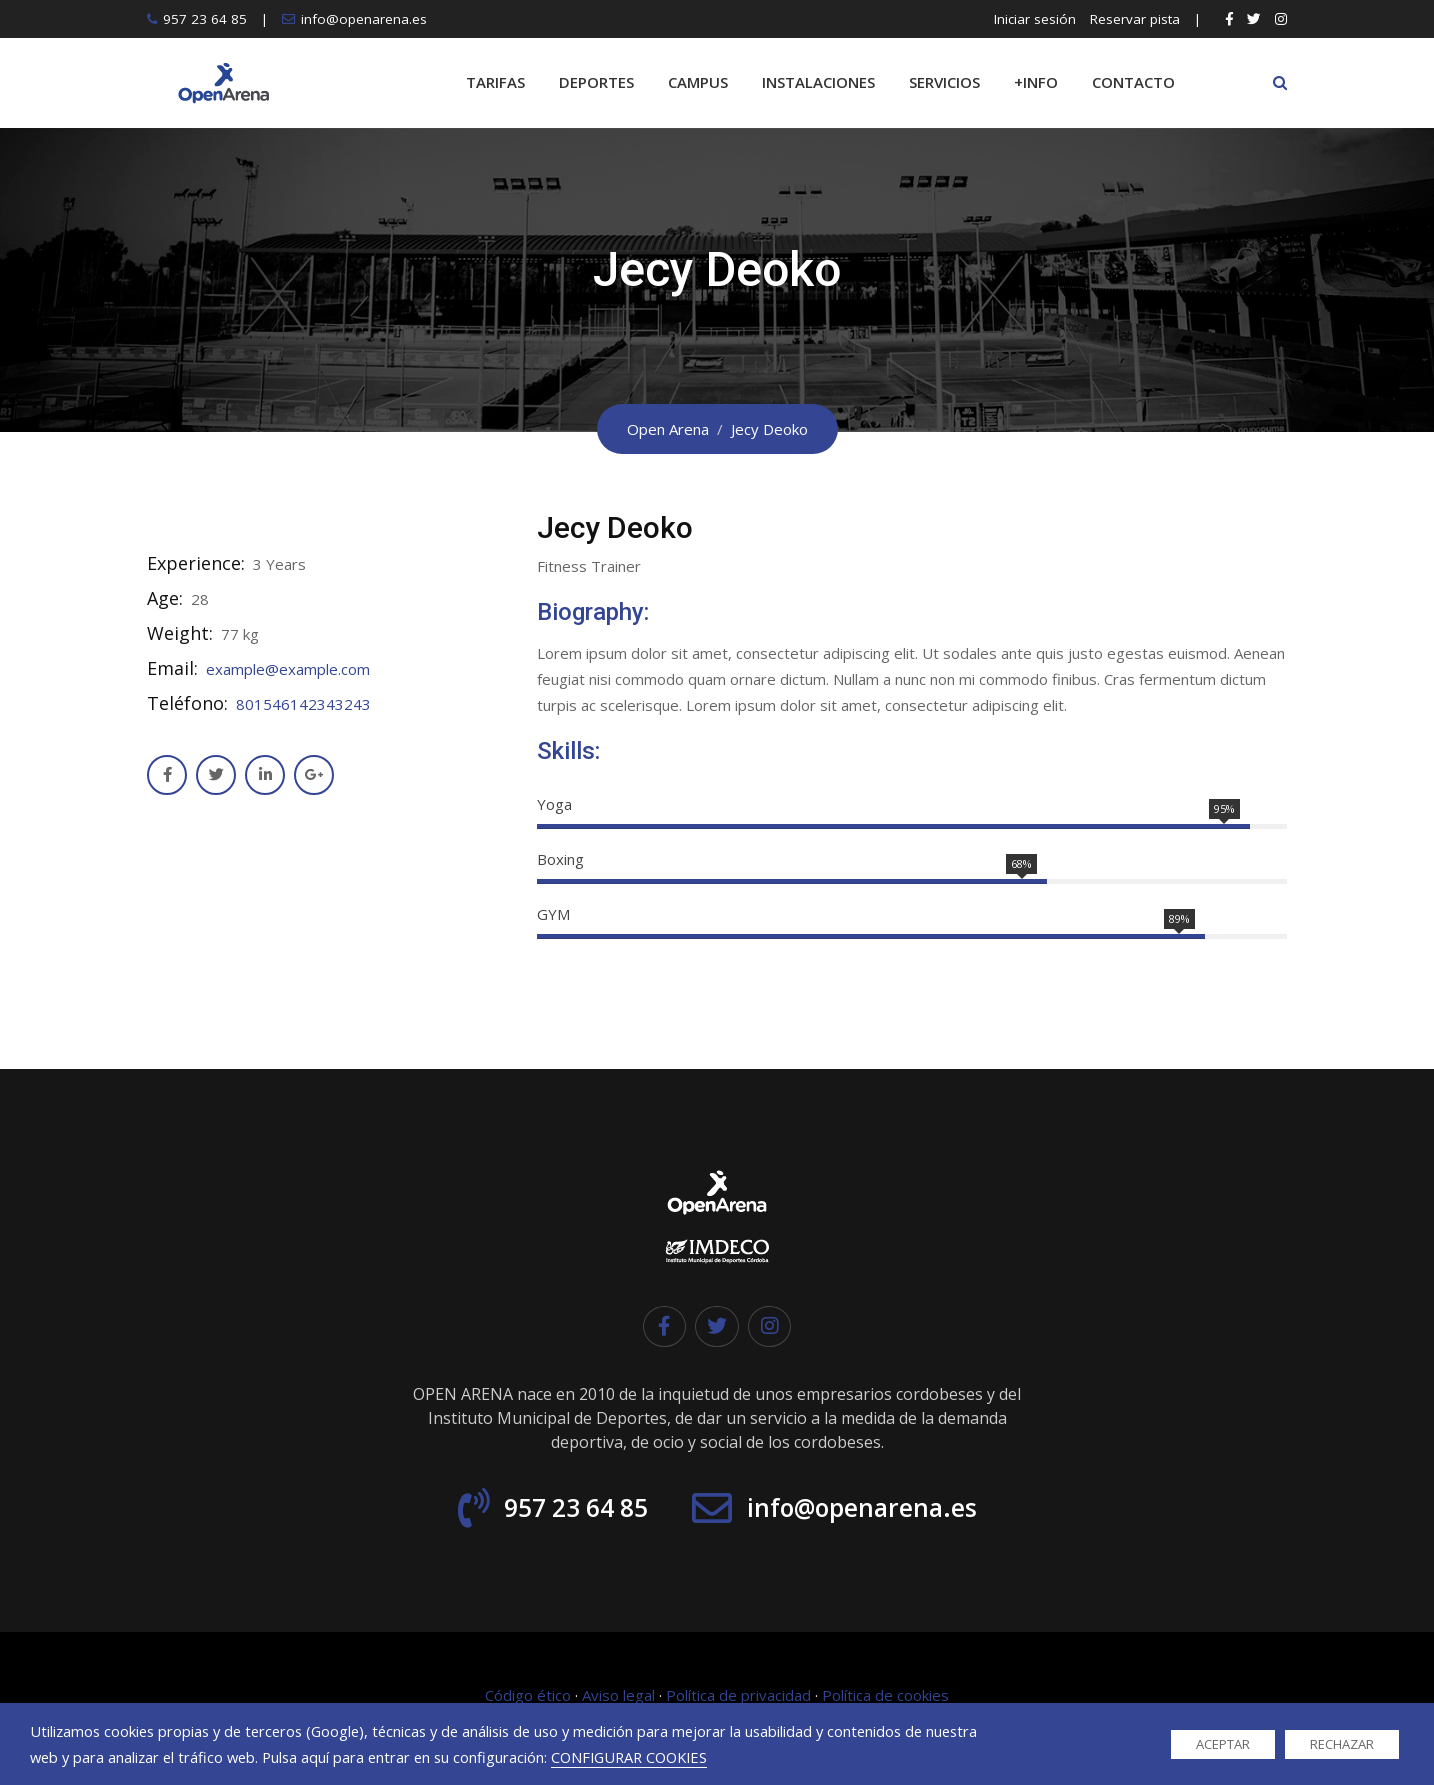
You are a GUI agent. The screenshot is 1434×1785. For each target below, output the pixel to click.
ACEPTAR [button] (1223, 1744)
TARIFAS (495, 82)
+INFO (1036, 82)
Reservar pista (1135, 19)
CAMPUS (698, 82)
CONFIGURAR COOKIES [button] (629, 1757)
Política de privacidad (738, 1696)
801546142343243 (303, 704)
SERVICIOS (944, 82)
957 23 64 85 (205, 19)
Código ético (528, 1696)
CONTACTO (1133, 82)
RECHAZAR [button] (1342, 1744)
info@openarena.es (364, 19)
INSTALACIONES (818, 82)
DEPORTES (596, 82)
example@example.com (288, 669)
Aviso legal (618, 1696)
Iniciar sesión (1035, 19)
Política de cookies (885, 1696)
